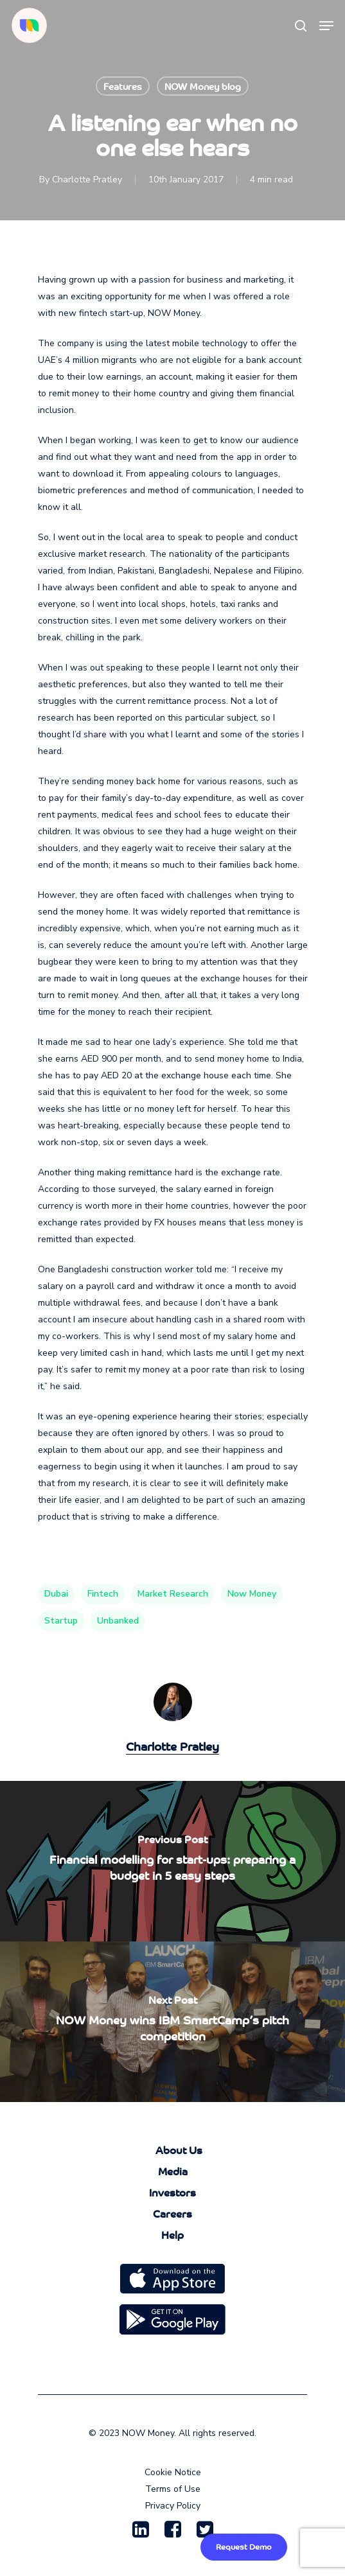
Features (122, 86)
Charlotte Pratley (87, 179)
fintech (102, 1594)
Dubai (56, 1594)
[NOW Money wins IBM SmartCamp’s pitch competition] (172, 2021)
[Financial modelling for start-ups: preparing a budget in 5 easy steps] (172, 1861)
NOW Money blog (202, 86)
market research (172, 1594)
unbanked (118, 1621)
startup (61, 1621)
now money (251, 1594)
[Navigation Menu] (326, 25)
